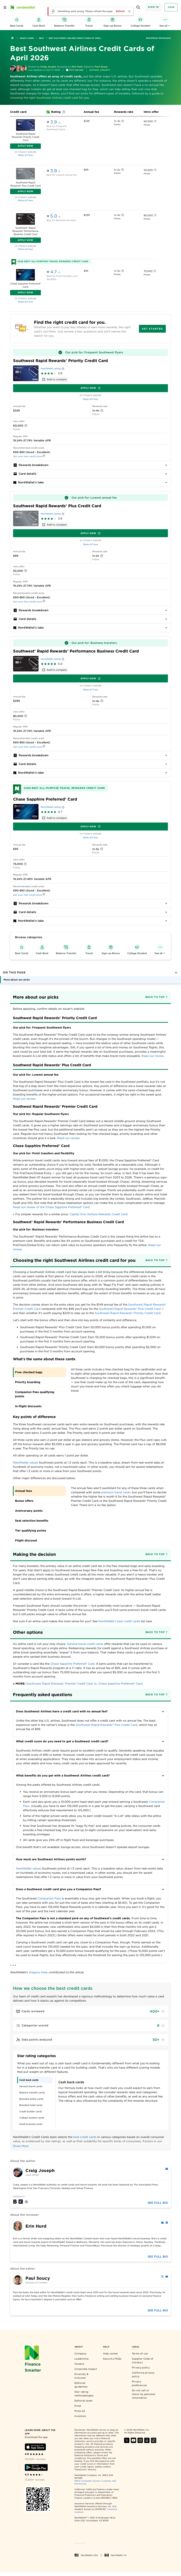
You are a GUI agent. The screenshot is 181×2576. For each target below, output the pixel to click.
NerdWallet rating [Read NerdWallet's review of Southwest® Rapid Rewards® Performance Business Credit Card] (51, 659)
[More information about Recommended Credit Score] (44, 456)
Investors (80, 2416)
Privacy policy (141, 2367)
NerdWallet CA (115, 2555)
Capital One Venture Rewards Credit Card (98, 1214)
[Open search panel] (138, 7)
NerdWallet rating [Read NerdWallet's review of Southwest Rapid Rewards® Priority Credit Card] (51, 368)
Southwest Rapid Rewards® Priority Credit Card (60, 360)
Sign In (153, 7)
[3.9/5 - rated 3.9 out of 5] (62, 122)
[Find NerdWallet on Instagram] (140, 2440)
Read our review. (153, 1056)
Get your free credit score (27, 456)
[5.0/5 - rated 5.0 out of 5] (62, 216)
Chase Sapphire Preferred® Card (45, 799)
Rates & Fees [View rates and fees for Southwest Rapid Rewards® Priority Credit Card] (25, 155)
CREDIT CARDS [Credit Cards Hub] (27, 38)
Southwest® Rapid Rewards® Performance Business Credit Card (76, 651)
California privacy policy (143, 2374)
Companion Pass (49, 1898)
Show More (20, 2146)
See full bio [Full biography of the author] (158, 2202)
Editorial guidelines (80, 2385)
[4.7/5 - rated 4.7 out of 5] (62, 272)
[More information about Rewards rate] (102, 410)
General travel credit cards (85, 1644)
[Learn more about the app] (40, 2431)
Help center (110, 2353)
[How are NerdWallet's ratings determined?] (64, 111)
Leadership (81, 2358)
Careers (79, 2363)
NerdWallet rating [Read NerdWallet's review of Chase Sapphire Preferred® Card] (51, 807)
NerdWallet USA (86, 2555)
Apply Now (29, 147)
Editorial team (83, 2400)
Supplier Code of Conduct (142, 2360)
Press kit (79, 2411)
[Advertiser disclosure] (158, 38)
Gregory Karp (38, 1972)
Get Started (152, 328)
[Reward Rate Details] (122, 121)
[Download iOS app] (35, 2446)
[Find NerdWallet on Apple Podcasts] (147, 2440)
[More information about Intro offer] (26, 425)
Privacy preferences (139, 2383)
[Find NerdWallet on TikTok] (153, 2440)
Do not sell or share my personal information (143, 2394)
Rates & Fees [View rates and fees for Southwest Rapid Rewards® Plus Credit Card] (25, 200)
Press (77, 2405)
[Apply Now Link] (26, 373)
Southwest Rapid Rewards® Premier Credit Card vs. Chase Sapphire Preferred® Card (84, 1683)
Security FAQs (112, 2358)
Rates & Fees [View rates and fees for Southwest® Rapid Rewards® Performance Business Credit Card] (25, 249)
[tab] (39, 1372)
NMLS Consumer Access (87, 2480)
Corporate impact (85, 2369)
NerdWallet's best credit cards (119, 1621)
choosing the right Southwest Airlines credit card (44, 97)
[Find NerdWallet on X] (126, 2440)
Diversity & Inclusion (81, 2376)
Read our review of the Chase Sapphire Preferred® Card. (51, 1207)
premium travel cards (115, 1492)
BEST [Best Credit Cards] (41, 38)
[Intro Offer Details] (155, 121)
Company (80, 2353)
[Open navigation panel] (5, 7)
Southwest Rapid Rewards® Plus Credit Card (57, 505)
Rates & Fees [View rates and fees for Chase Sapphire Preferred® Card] (25, 301)
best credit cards (85, 2137)
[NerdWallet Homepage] (12, 39)
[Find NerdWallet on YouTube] (133, 2440)
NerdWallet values (25, 1462)
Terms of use (140, 2353)
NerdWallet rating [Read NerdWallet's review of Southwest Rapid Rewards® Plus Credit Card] (51, 513)
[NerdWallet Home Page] (22, 7)
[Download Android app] (36, 2467)
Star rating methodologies (84, 2393)
